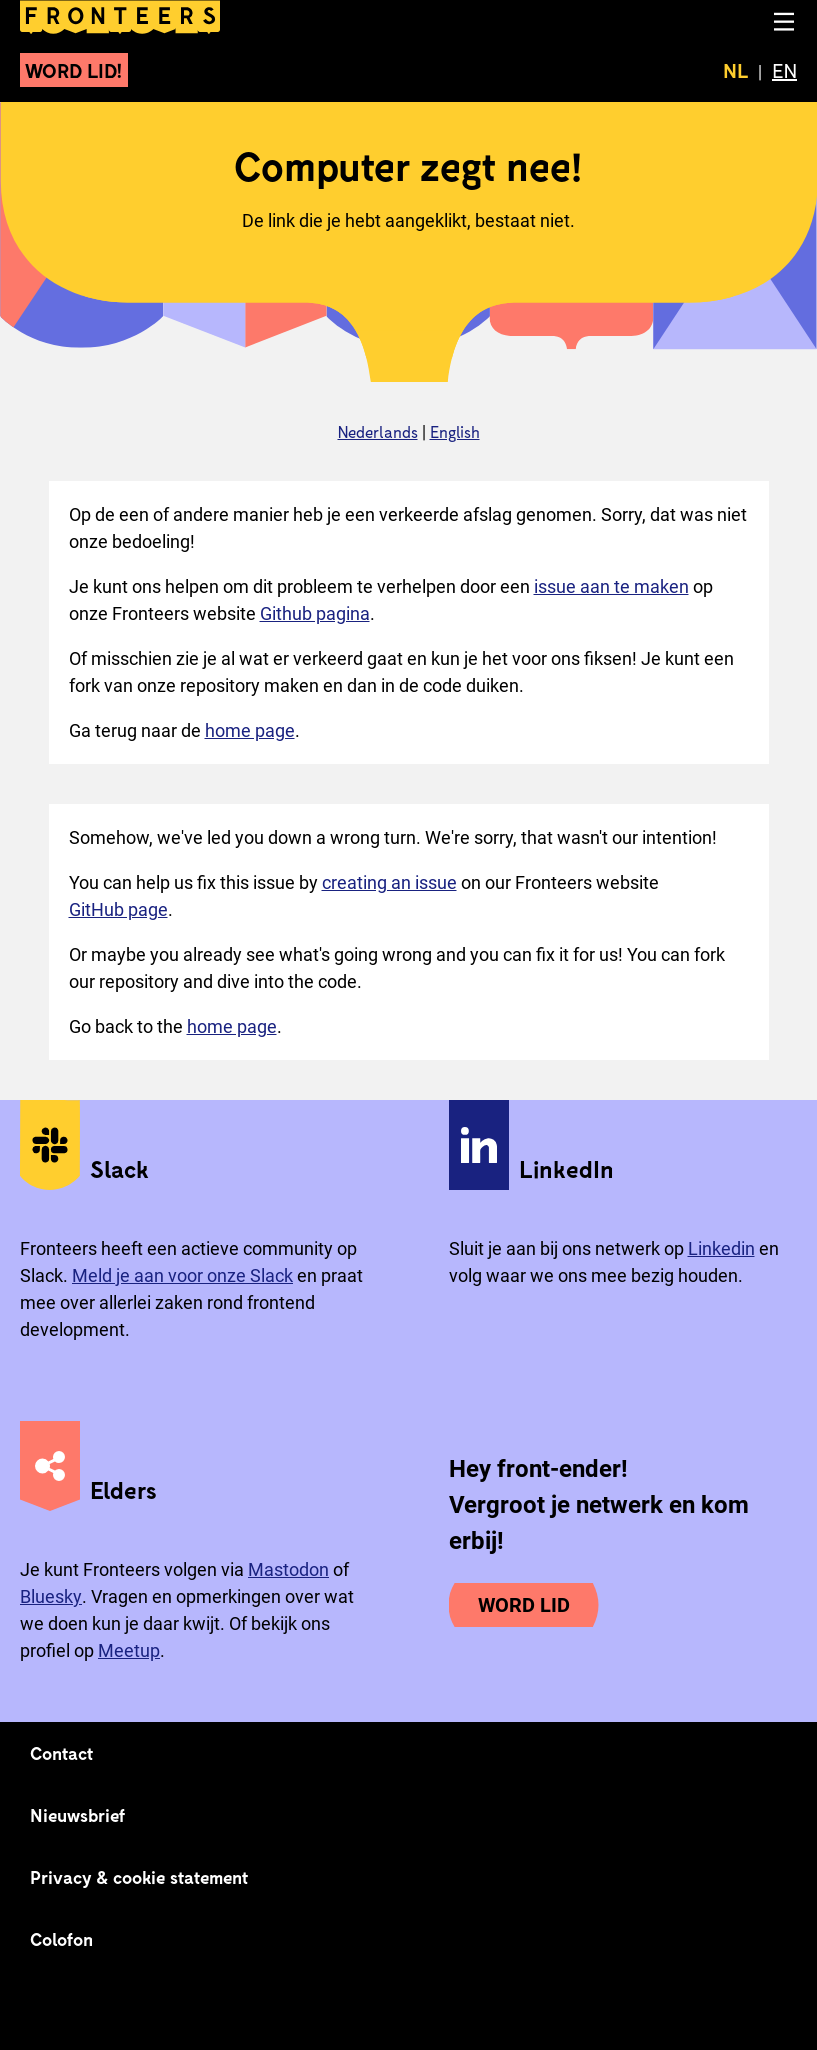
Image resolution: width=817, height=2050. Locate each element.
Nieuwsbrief (77, 1815)
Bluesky (51, 1596)
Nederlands (378, 431)
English (455, 431)
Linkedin (721, 1248)
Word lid (524, 1605)
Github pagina (315, 613)
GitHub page (118, 909)
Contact (62, 1753)
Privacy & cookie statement (139, 1877)
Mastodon (288, 1569)
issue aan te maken (611, 586)
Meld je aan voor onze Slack (182, 1275)
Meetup (129, 1650)
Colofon (61, 1939)
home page (250, 730)
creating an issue (389, 882)
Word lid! (74, 70)
